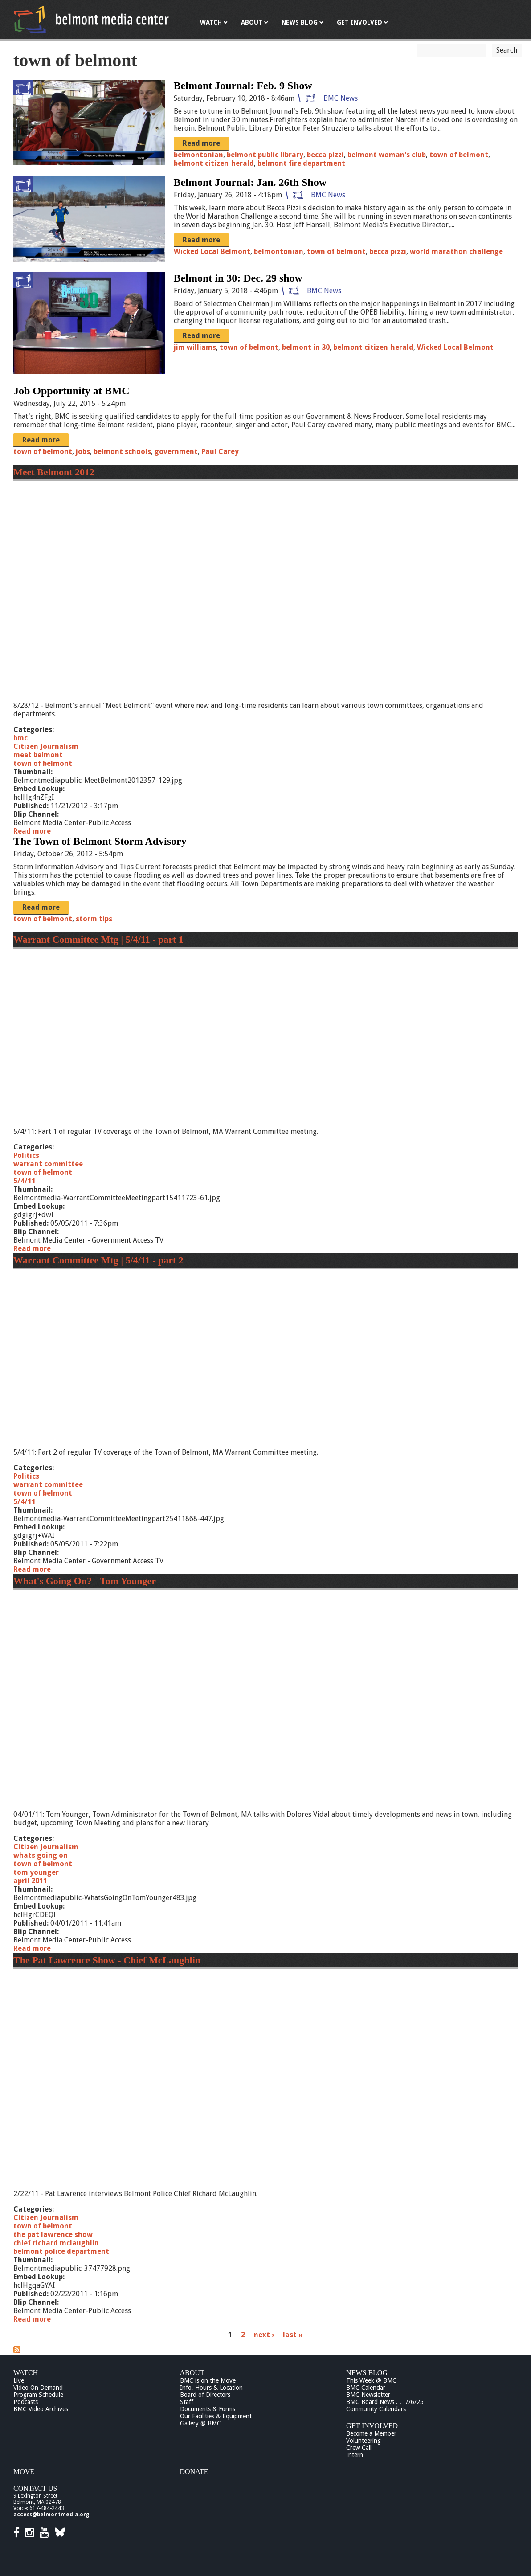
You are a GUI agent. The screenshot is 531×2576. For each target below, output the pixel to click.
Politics (26, 1155)
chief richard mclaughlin (56, 2243)
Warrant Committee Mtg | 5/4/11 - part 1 (98, 939)
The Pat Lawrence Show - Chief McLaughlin (106, 1960)
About (192, 2372)
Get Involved (372, 2425)
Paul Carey (220, 451)
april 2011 (30, 1881)
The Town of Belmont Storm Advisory (100, 841)
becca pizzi (325, 155)
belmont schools (122, 451)
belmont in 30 (306, 347)
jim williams (195, 347)
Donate (194, 2471)
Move (23, 2471)
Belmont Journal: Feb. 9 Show (243, 85)
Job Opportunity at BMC (71, 391)
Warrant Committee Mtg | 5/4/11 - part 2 (98, 1260)
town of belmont (458, 155)
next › (264, 2335)
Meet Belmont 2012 (53, 472)
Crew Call (359, 2447)
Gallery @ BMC (200, 2423)
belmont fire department (301, 163)
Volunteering (363, 2440)
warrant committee (48, 1164)
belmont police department (61, 2251)
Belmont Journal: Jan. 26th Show (250, 182)
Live (18, 2380)
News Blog (367, 2372)
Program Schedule (38, 2394)
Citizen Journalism (45, 746)
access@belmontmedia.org (51, 2514)
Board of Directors (205, 2394)
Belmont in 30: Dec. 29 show (238, 278)
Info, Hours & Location (211, 2387)
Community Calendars (376, 2408)
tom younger (36, 1872)
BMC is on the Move (208, 2380)
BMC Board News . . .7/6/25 (385, 2401)
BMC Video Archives (40, 2408)
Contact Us (35, 2488)
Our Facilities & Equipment (216, 2416)
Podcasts (25, 2401)
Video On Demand (38, 2387)
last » (293, 2335)
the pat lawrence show (53, 2234)
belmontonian (198, 155)
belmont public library (265, 155)
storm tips (94, 919)
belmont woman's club (386, 155)
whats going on (40, 1855)
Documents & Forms (207, 2408)
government (176, 451)
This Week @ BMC (371, 2380)
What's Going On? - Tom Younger (84, 1580)
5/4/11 (24, 1181)
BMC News (340, 98)
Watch (25, 2372)
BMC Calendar (365, 2387)
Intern (354, 2454)
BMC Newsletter (368, 2394)
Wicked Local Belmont (212, 251)
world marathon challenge (456, 251)
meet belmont (38, 755)
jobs (83, 451)
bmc (20, 738)
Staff (186, 2401)
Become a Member (371, 2433)
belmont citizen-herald (214, 163)
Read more (201, 143)
